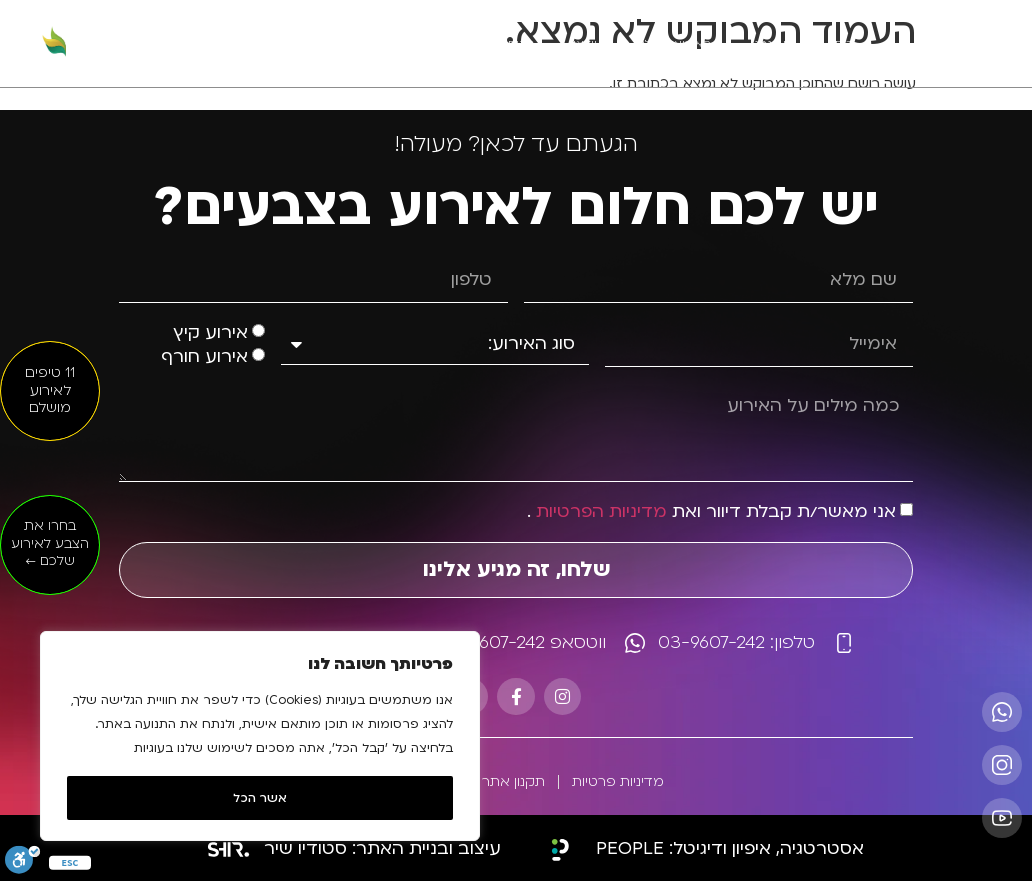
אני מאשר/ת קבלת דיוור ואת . (711, 511)
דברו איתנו (296, 43)
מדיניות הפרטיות (601, 511)
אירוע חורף (204, 356)
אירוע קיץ (210, 332)
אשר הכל (260, 798)
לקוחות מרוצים (495, 43)
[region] (260, 736)
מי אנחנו (772, 43)
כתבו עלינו (390, 43)
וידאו (585, 43)
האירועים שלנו (674, 43)
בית (843, 43)
